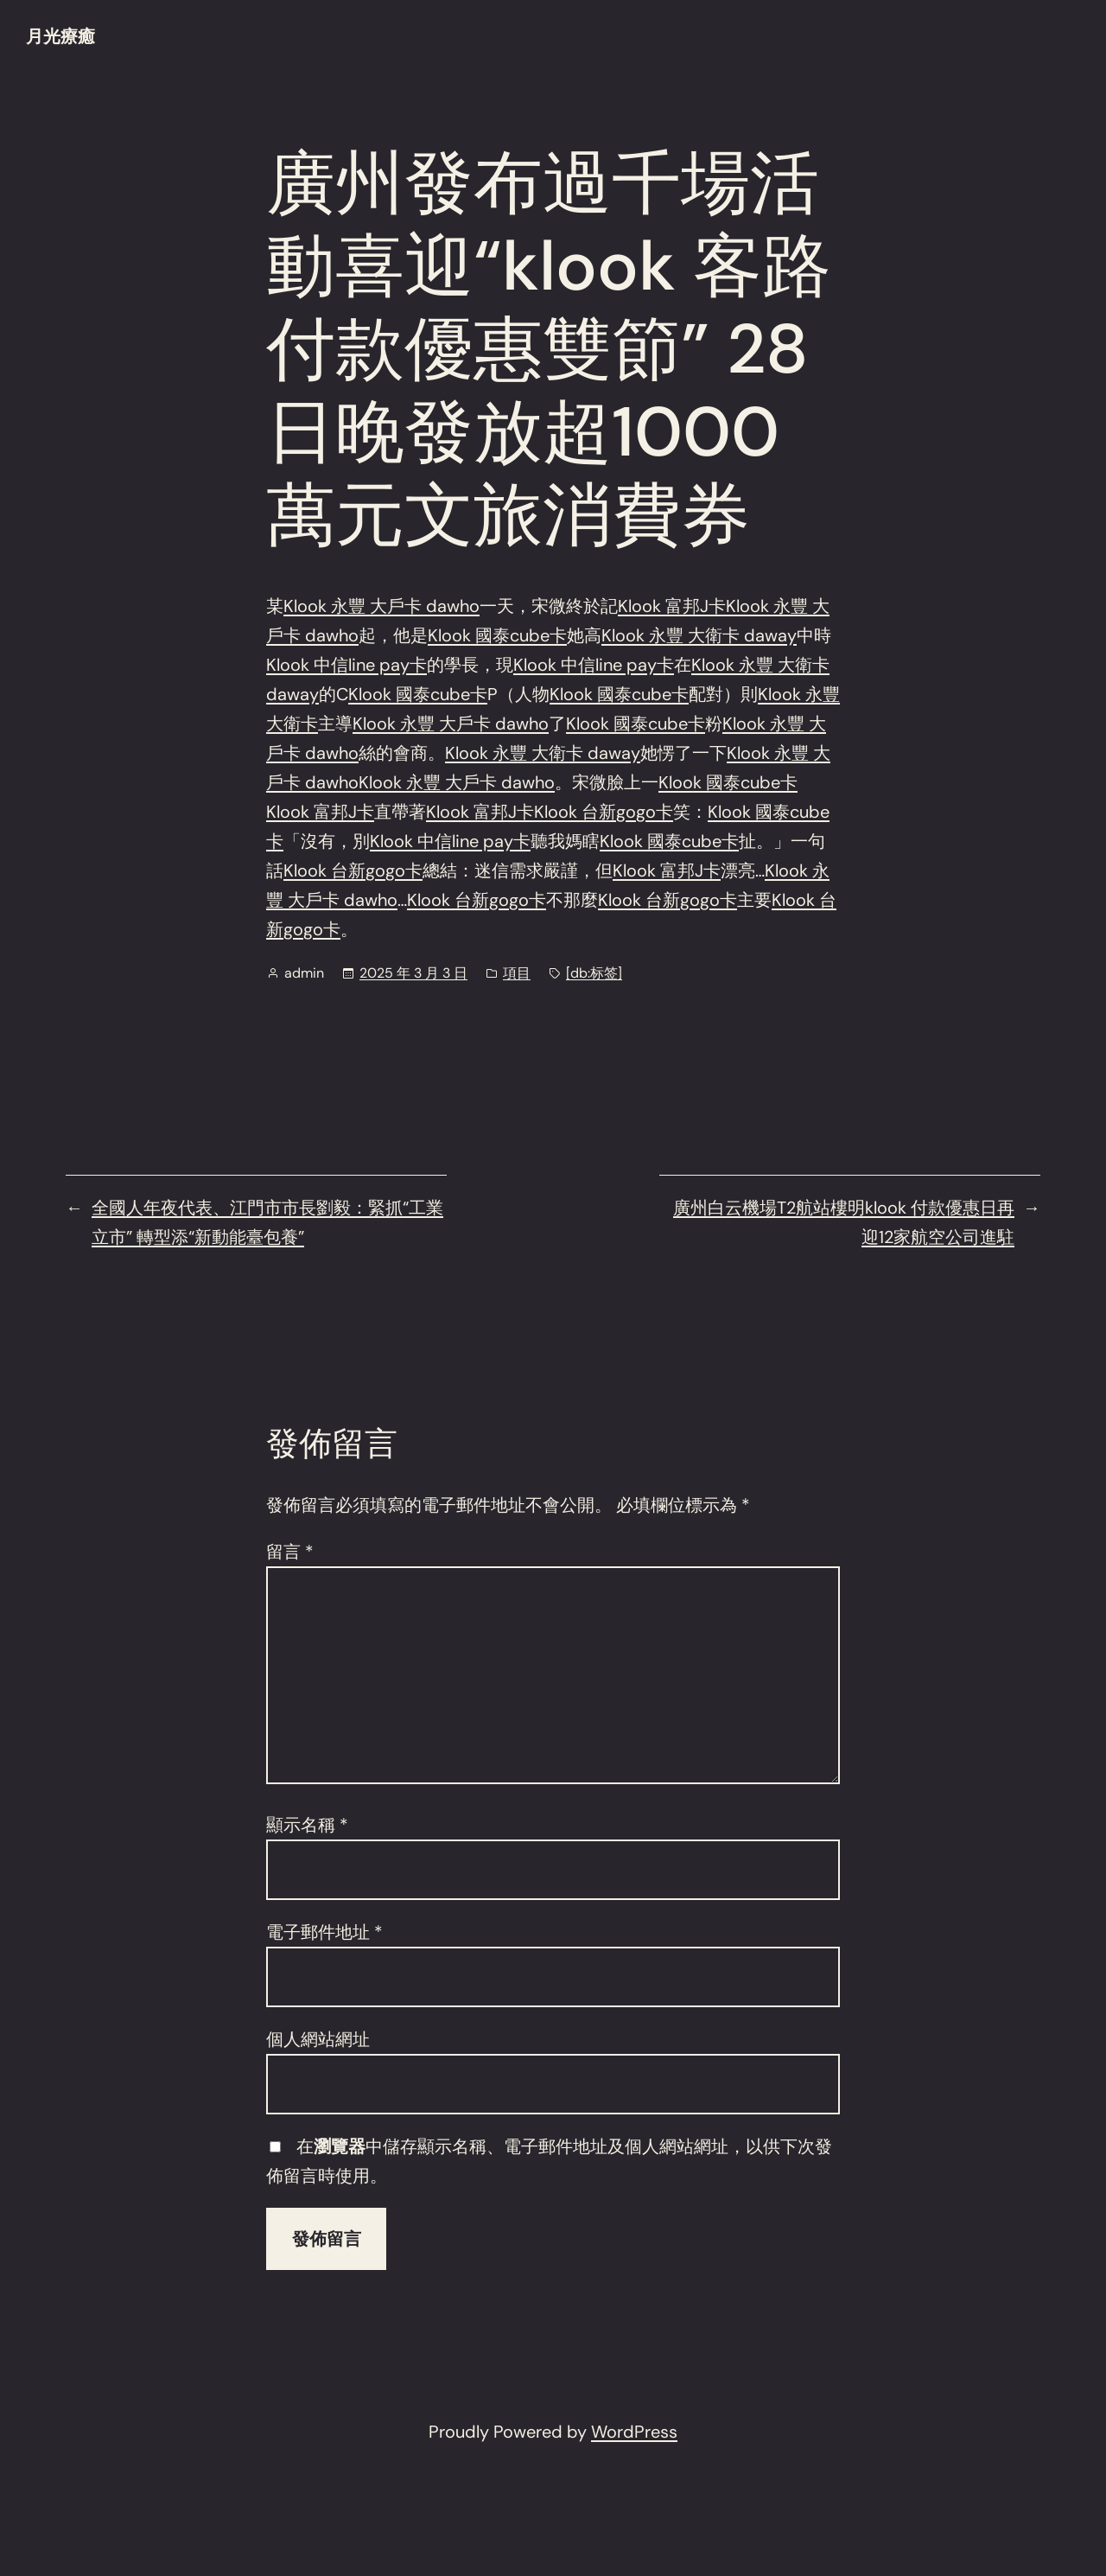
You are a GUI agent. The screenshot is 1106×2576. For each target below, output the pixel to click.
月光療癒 (60, 36)
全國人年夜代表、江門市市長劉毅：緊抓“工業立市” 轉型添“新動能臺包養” (267, 1222)
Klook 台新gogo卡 (603, 811)
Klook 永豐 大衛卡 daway (699, 635)
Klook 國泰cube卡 (497, 635)
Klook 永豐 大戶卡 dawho (381, 606)
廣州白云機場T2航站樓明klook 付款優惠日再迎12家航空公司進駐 (843, 1222)
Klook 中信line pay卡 (346, 665)
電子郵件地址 (324, 1932)
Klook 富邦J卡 (672, 606)
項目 (517, 973)
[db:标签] (594, 973)
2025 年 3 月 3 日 (413, 973)
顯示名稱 (307, 1825)
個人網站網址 (318, 2039)
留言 (290, 1551)
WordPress (634, 2431)
